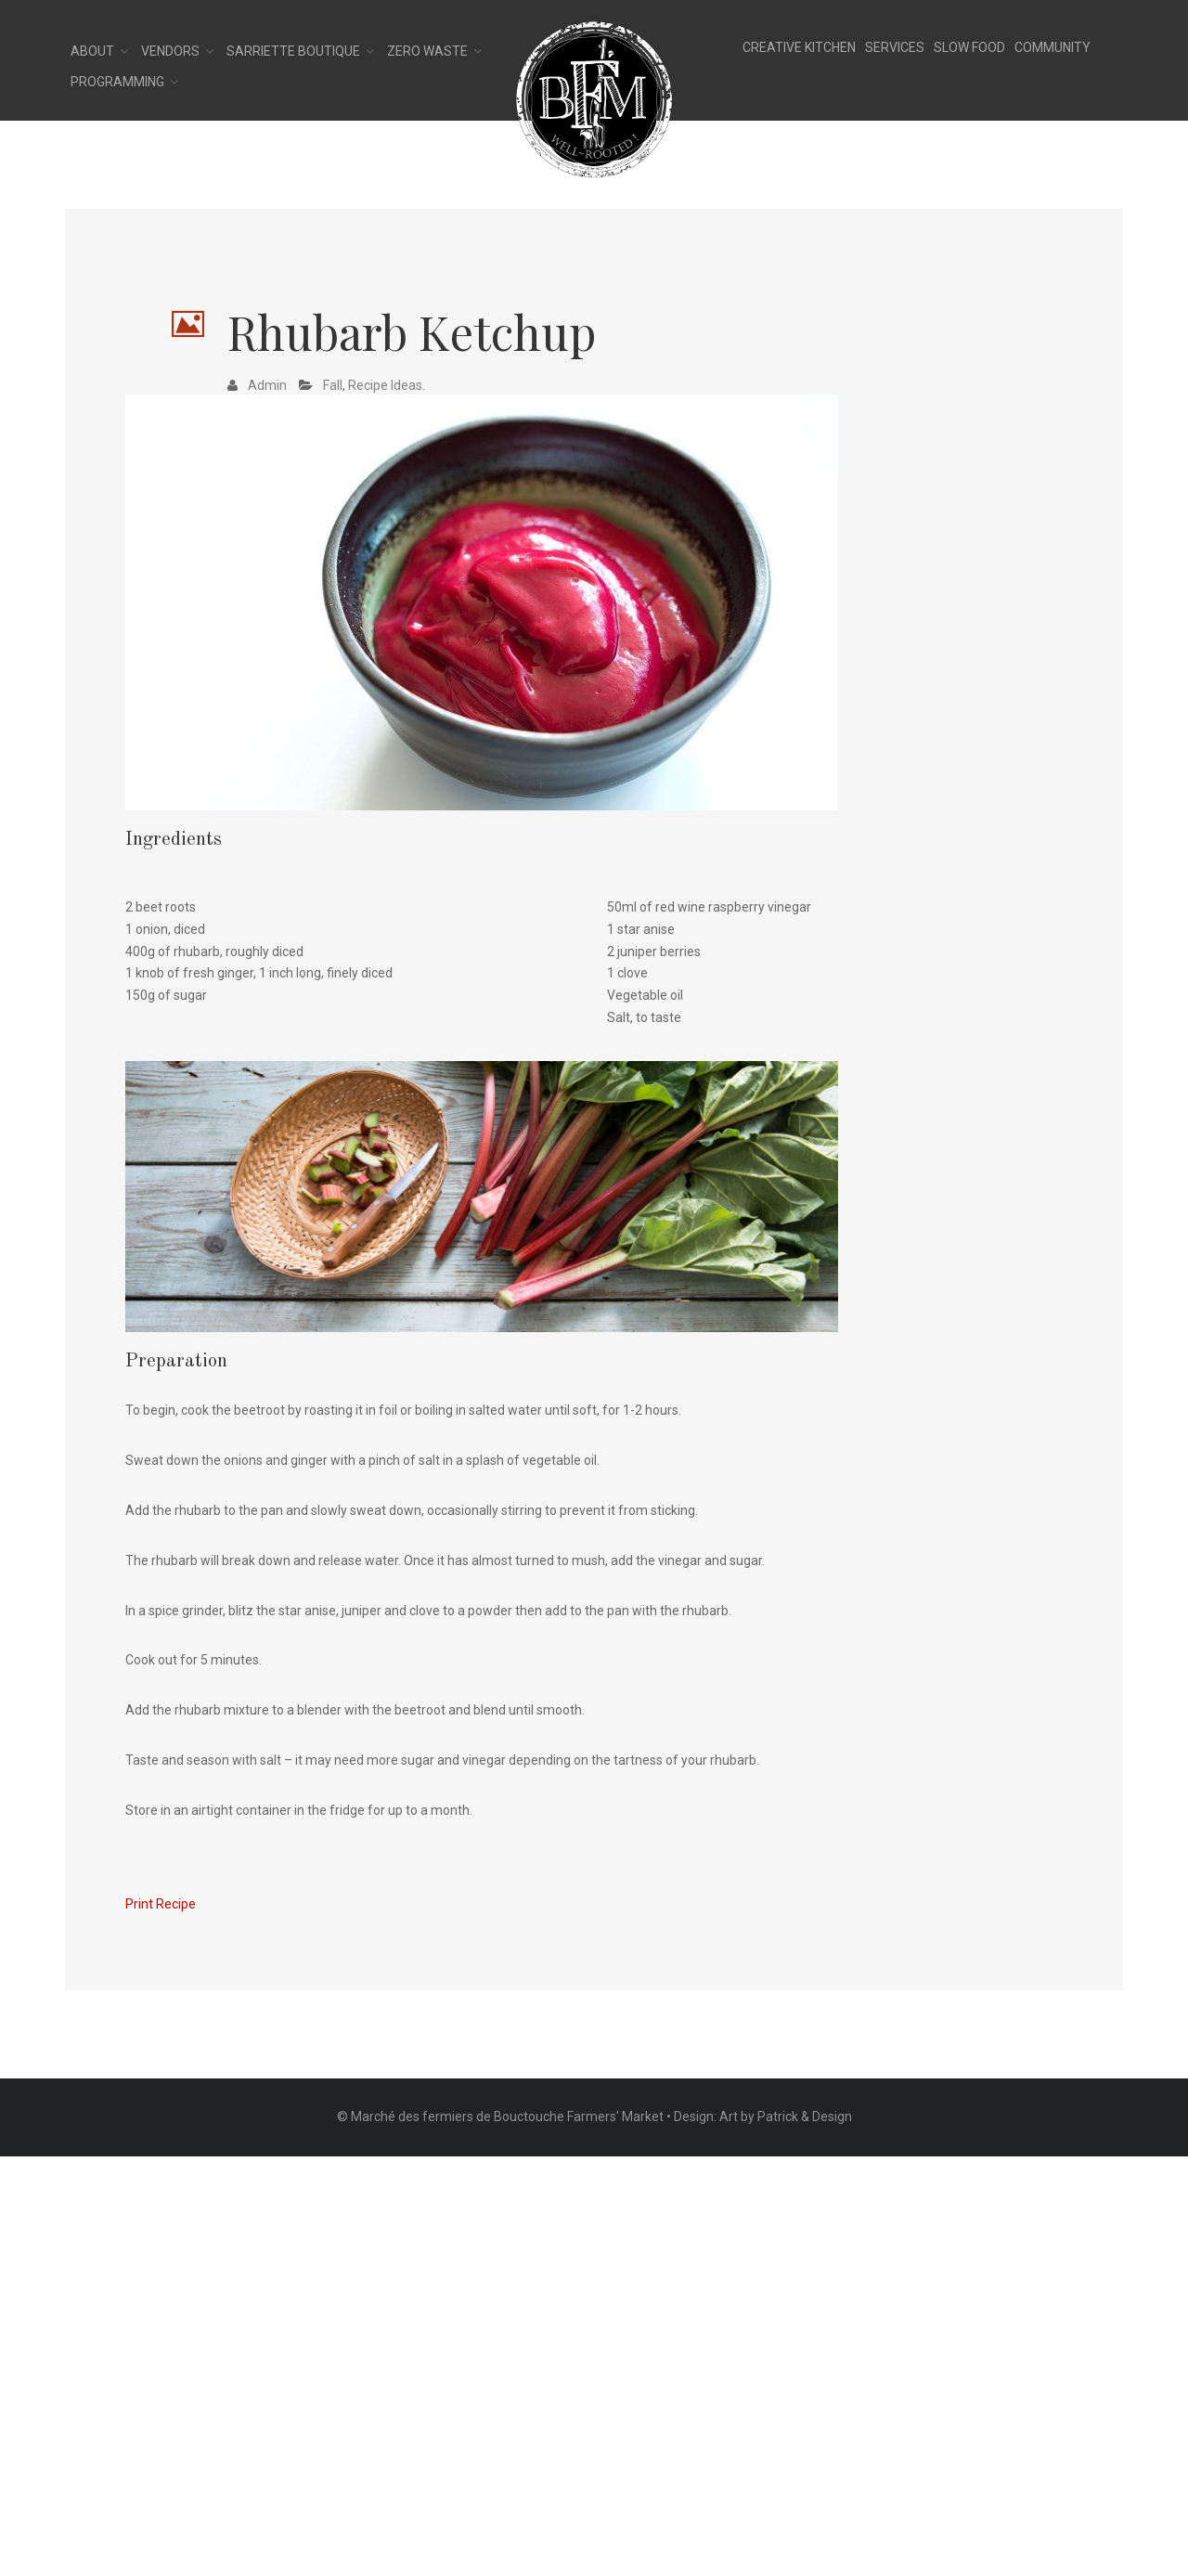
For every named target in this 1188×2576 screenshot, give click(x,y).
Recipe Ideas (385, 385)
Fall (332, 385)
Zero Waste (427, 51)
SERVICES (894, 47)
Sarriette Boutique (293, 51)
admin (267, 385)
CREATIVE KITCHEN (799, 47)
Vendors (170, 51)
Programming (117, 81)
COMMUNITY (1052, 47)
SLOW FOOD (969, 47)
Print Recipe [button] (160, 1903)
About (92, 51)
